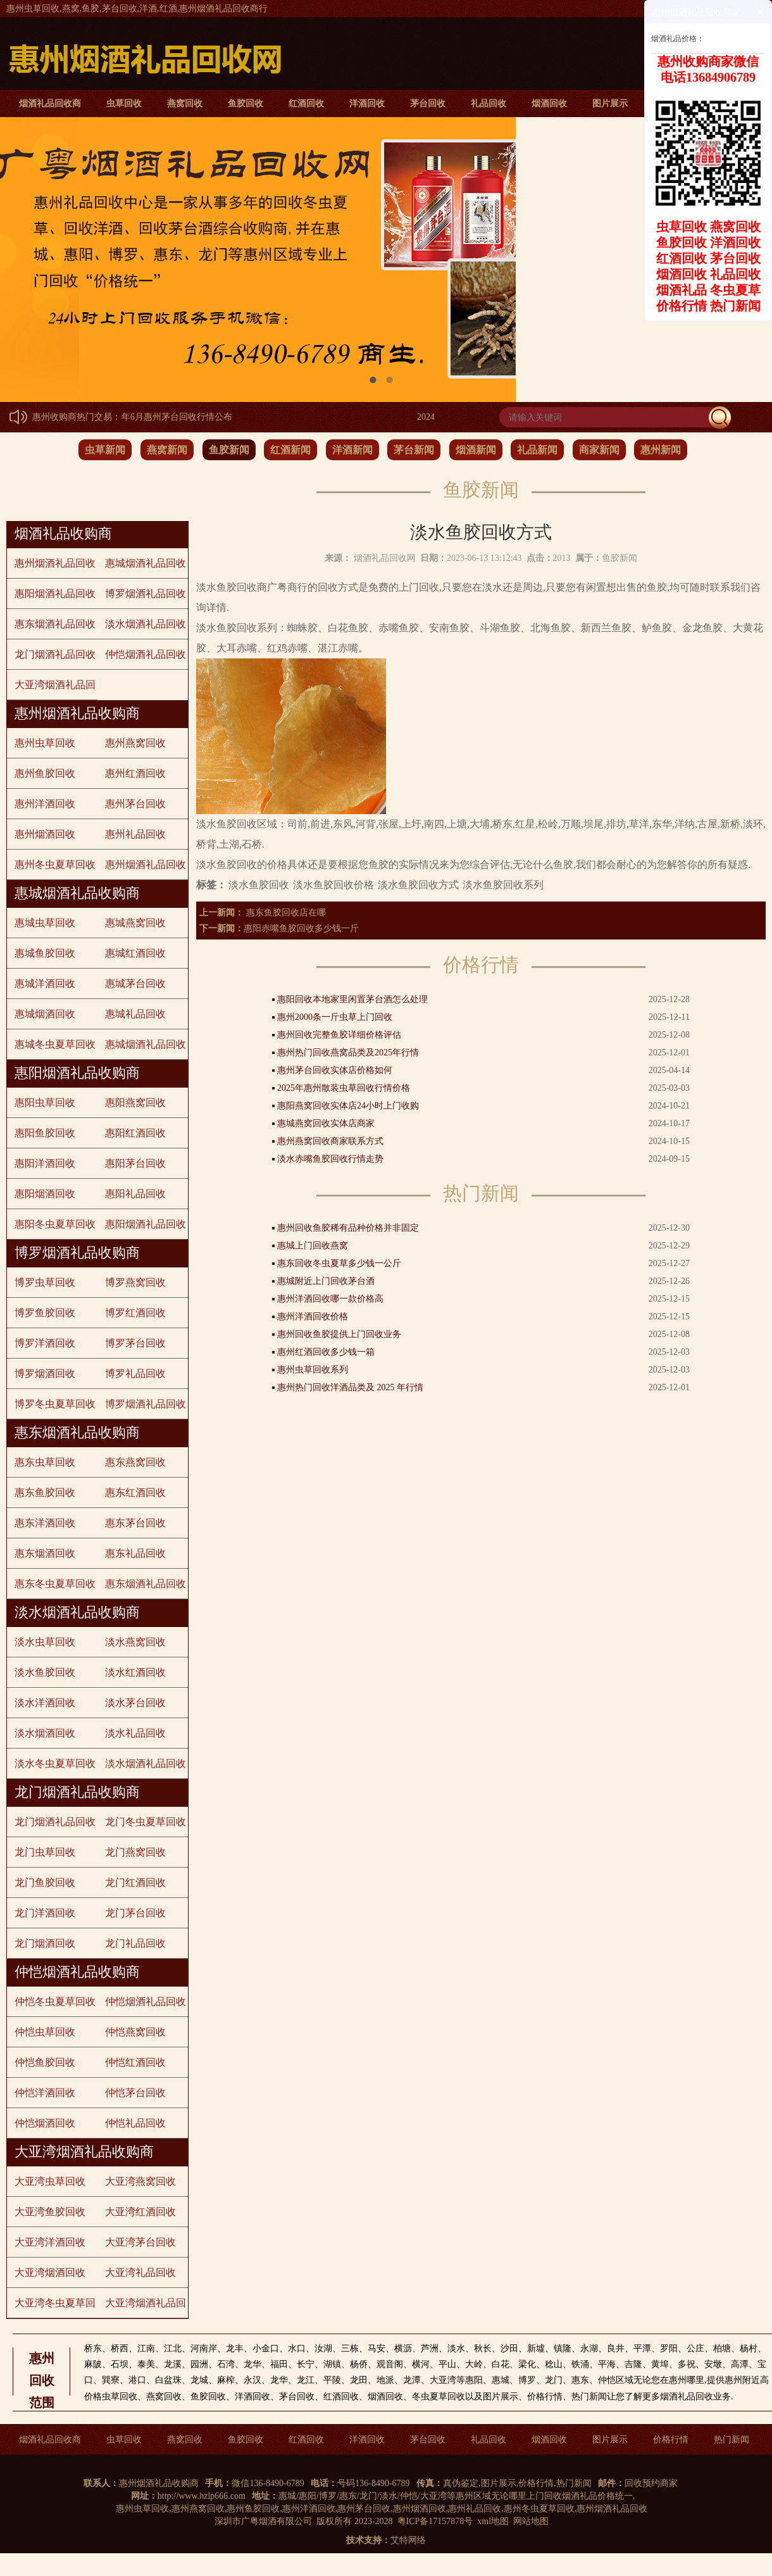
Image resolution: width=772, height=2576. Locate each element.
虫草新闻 (105, 449)
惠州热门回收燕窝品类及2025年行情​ (348, 1052)
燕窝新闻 (167, 449)
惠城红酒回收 (135, 953)
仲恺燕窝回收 (135, 2031)
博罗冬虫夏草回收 (55, 1403)
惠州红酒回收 (135, 773)
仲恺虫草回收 (45, 2031)
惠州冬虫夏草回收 (55, 864)
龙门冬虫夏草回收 (145, 1821)
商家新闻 (599, 449)
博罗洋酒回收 (45, 1343)
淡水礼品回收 (135, 1733)
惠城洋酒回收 (45, 983)
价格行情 (670, 2439)
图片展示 (610, 103)
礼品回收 (488, 103)
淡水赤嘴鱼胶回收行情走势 (330, 1159)
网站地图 (531, 2521)
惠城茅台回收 (135, 983)
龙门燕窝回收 (135, 1852)
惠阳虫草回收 (45, 1102)
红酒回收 (306, 103)
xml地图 (493, 2521)
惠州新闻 (660, 449)
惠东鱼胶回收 (45, 1492)
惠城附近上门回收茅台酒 (326, 1281)
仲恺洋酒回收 (45, 2092)
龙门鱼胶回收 (45, 1882)
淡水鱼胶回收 (45, 1672)
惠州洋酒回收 (45, 803)
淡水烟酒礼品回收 (145, 624)
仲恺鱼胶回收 (45, 2062)
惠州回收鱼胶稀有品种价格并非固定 (348, 1228)
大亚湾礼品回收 (140, 2272)
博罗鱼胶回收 (45, 1312)
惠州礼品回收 (135, 834)
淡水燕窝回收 (135, 1642)
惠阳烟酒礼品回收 (55, 593)
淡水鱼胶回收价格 (333, 884)
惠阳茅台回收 (135, 1163)
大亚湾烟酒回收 (50, 2272)
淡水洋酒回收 (45, 1702)
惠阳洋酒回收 (45, 1163)
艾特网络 (408, 2540)
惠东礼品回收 (135, 1553)
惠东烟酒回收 (45, 1553)
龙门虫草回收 (45, 1852)
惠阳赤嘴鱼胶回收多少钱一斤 (301, 928)
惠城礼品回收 (135, 1013)
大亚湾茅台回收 (140, 2242)
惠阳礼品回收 (135, 1193)
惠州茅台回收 (135, 803)
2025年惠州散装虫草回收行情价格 (343, 1088)
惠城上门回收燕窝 (312, 1245)
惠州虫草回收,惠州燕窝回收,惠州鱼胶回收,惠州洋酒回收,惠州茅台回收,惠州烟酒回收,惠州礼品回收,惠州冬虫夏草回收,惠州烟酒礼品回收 (381, 2508)
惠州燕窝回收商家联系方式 (330, 1141)
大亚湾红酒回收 (140, 2211)
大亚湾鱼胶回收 (50, 2211)
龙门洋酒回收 (45, 1912)
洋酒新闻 (352, 449)
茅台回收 (427, 103)
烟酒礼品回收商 (50, 103)
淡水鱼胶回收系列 (503, 884)
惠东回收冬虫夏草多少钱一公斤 (339, 1263)
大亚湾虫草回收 (50, 2181)
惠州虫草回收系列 (312, 1369)
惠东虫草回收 (45, 1462)
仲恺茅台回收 (135, 2092)
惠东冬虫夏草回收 (55, 1583)
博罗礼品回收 (135, 1373)
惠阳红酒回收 (135, 1133)
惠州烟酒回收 (45, 834)
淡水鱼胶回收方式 (418, 884)
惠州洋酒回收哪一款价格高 (330, 1299)
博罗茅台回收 (135, 1343)
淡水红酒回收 (135, 1672)
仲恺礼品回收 (135, 2123)
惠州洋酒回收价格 (312, 1316)
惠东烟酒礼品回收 (55, 624)
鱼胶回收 (245, 103)
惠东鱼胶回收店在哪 (285, 912)
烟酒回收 (549, 103)
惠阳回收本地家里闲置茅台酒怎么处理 (352, 999)
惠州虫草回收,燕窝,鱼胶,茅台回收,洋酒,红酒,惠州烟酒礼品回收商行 (137, 8)
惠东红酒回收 (135, 1492)
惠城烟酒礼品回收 (145, 563)
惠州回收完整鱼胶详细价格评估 (339, 1035)
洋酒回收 (367, 103)
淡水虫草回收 (45, 1642)
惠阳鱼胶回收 (45, 1133)
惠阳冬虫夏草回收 (55, 1224)
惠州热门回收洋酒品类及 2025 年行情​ (350, 1387)
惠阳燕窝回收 (135, 1102)
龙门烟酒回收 (45, 1943)
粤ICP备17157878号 (435, 2521)
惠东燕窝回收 (135, 1462)
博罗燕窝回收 (135, 1282)
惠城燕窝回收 (135, 922)
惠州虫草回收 (45, 743)
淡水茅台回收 (135, 1702)
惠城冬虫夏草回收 (55, 1044)
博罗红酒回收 (135, 1312)
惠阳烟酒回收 (45, 1193)
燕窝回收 (184, 103)
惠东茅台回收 (135, 1522)
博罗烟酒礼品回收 (145, 593)
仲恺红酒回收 (135, 2062)
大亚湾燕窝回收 (140, 2181)
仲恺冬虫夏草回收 (55, 2001)
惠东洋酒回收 (45, 1522)
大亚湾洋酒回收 (50, 2242)
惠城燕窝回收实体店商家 (326, 1123)
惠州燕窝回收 (135, 743)
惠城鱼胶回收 (45, 953)
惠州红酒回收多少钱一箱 (326, 1352)
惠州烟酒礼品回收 (55, 563)
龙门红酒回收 (135, 1882)
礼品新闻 (537, 449)
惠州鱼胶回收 (45, 773)
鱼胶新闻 (229, 449)
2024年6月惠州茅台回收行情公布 (173, 417)
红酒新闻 (290, 449)
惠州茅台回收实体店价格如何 (334, 1070)
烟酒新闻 (476, 449)
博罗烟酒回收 (45, 1373)
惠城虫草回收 (45, 922)
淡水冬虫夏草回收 (55, 1763)
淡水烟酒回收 (45, 1733)
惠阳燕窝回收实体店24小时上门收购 (348, 1105)
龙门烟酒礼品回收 (55, 654)
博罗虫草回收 (45, 1282)
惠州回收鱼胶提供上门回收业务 (339, 1334)
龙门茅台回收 (135, 1912)
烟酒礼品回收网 (385, 558)
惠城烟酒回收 (45, 1013)
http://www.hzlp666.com (202, 2496)
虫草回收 (124, 103)
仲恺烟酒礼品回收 (145, 654)
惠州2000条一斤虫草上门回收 (334, 1017)
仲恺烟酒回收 (45, 2123)
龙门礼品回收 (135, 1943)
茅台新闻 (414, 449)
